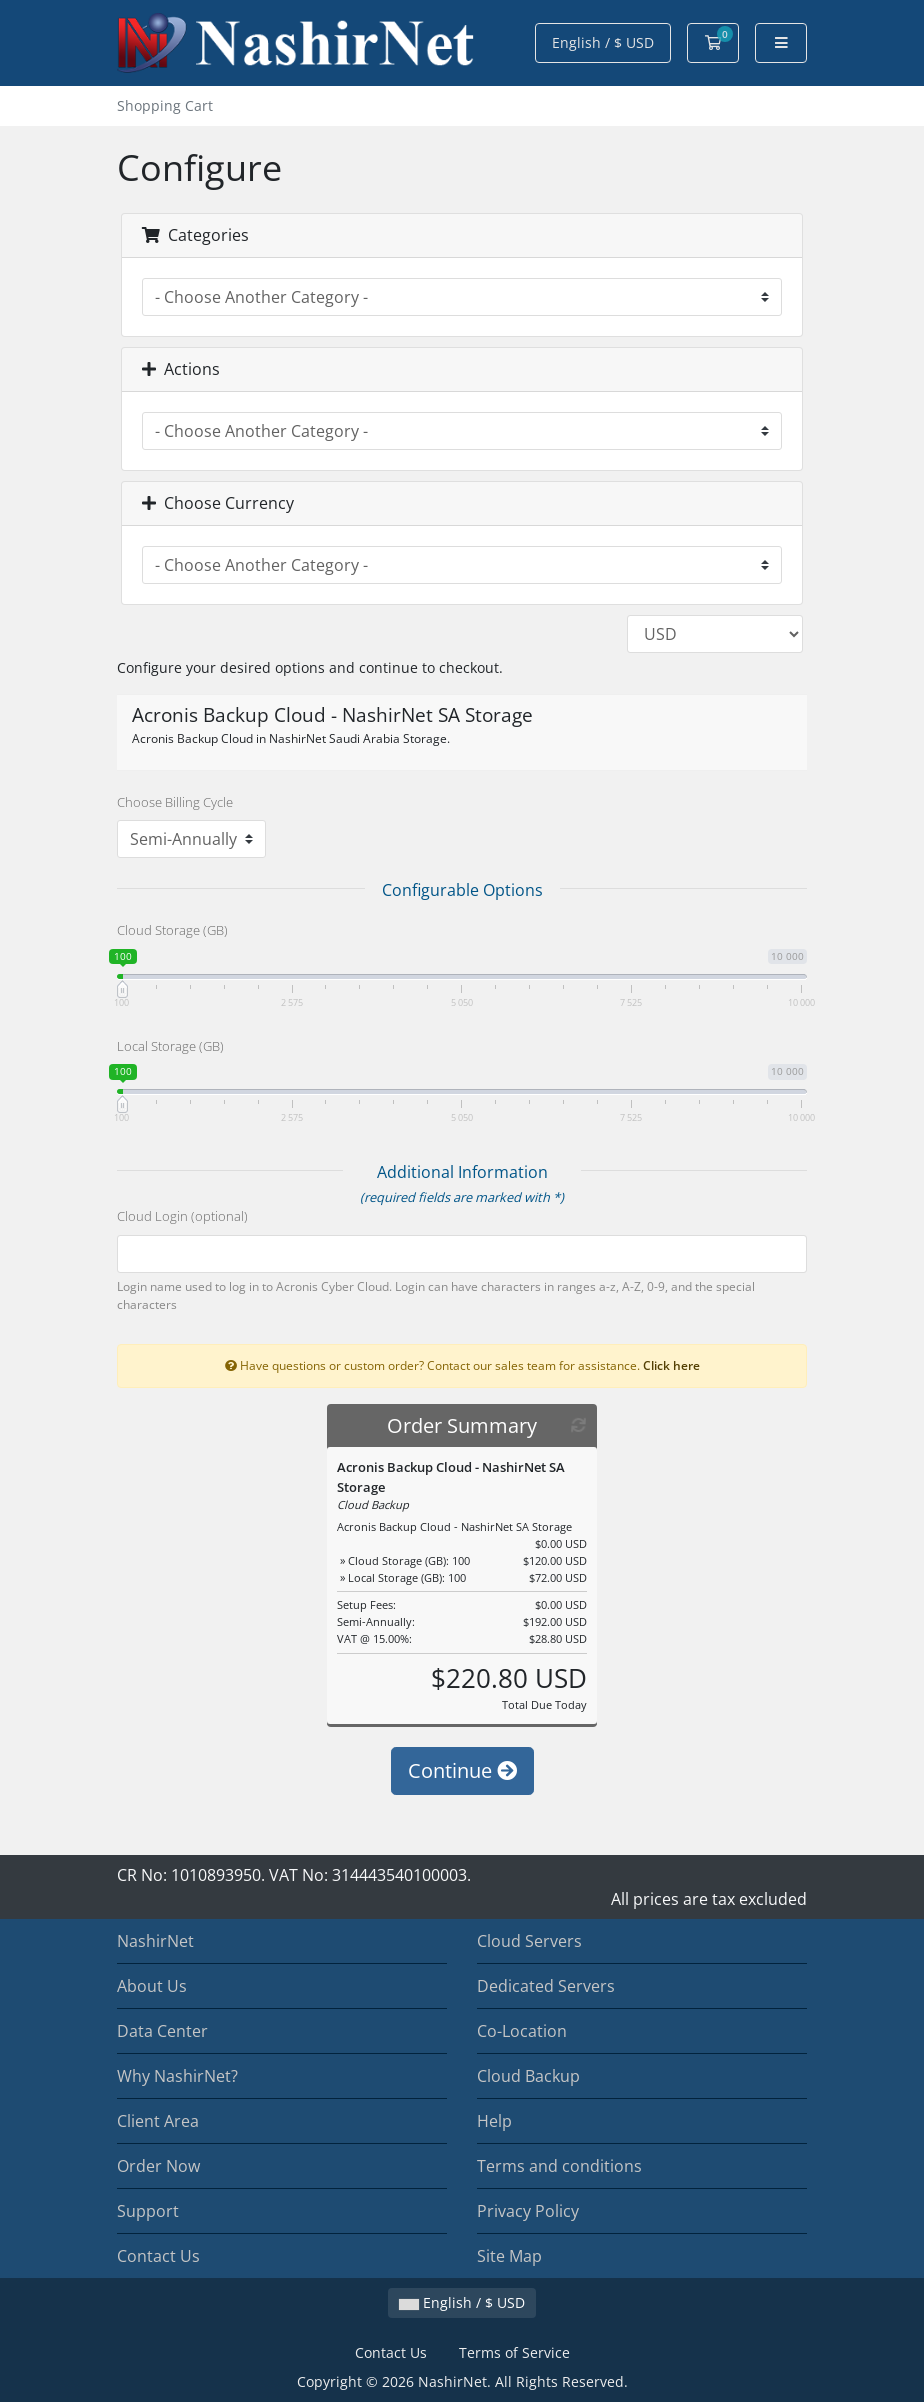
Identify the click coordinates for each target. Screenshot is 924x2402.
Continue (462, 1770)
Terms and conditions (559, 2166)
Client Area (158, 2121)
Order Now (158, 2166)
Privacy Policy (528, 2211)
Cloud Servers (529, 1941)
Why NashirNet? (177, 2076)
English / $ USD (603, 42)
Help (494, 2121)
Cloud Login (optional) (182, 1216)
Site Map (509, 2256)
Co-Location (522, 2031)
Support (148, 2211)
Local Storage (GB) (170, 1046)
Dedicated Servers (546, 1986)
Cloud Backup (528, 2076)
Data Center (162, 2031)
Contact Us (158, 2256)
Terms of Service (514, 2352)
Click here (671, 1365)
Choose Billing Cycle (175, 802)
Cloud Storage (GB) (172, 930)
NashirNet (155, 1941)
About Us (152, 1986)
